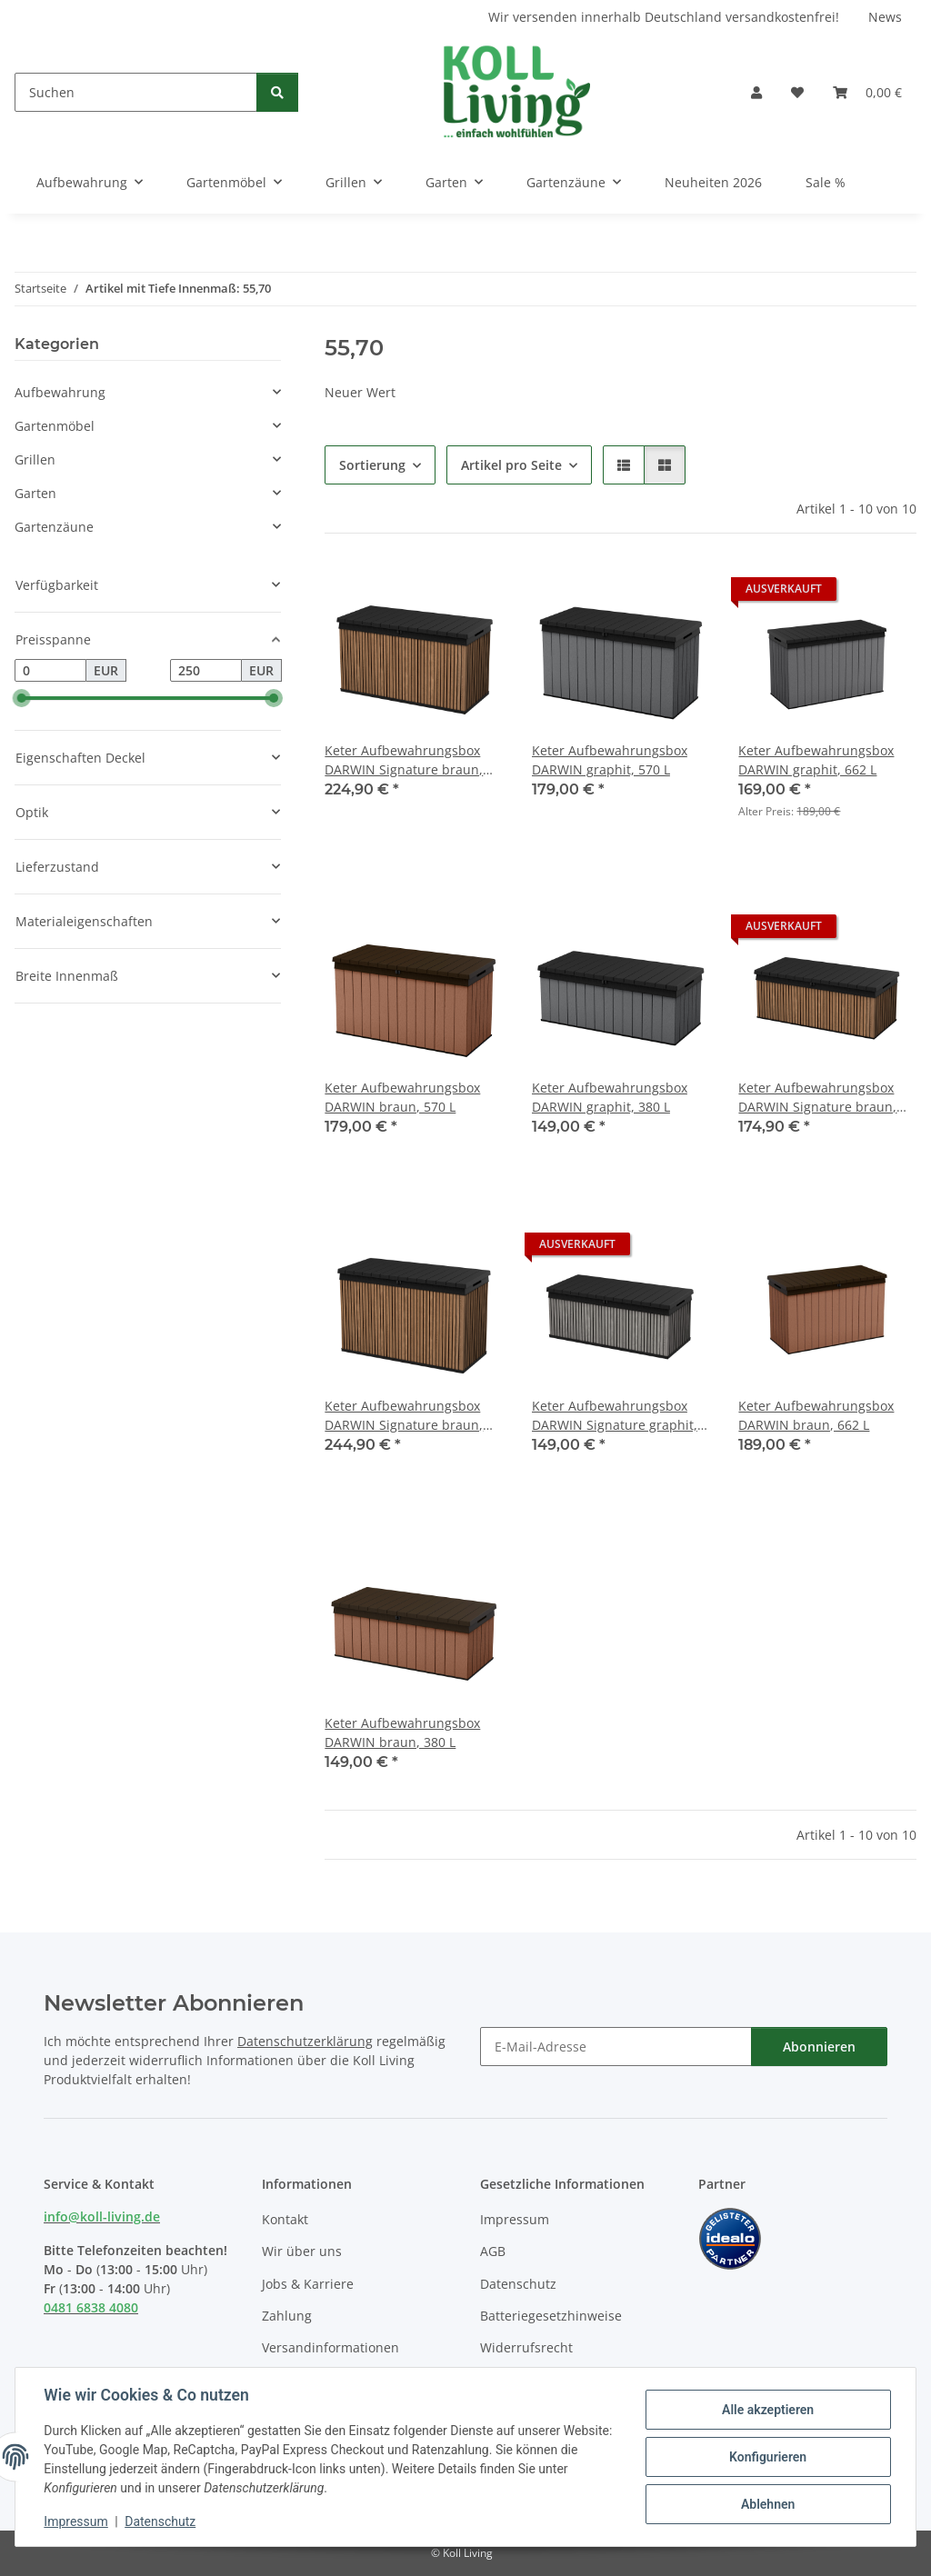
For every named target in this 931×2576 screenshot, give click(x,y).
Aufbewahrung (60, 392)
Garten (35, 493)
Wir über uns (302, 2251)
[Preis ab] (50, 671)
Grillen (35, 459)
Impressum (76, 2521)
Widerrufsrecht (526, 2347)
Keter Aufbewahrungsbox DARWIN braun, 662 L (816, 1415)
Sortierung (372, 465)
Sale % (826, 182)
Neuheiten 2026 (713, 182)
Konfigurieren (767, 2457)
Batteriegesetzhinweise (551, 2315)
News (885, 16)
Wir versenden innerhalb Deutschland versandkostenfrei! (663, 16)
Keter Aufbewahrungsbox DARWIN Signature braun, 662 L (404, 1415)
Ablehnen (767, 2504)
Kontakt (285, 2219)
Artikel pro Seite (511, 465)
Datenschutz (160, 2521)
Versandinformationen (330, 2347)
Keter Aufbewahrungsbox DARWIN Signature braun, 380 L (817, 1097)
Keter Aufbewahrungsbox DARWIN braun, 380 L (402, 1732)
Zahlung (287, 2315)
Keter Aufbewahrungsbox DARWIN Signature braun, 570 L (404, 760)
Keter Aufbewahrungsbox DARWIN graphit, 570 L (609, 760)
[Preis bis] (206, 671)
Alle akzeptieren (767, 2409)
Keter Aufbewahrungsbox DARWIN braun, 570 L (402, 1097)
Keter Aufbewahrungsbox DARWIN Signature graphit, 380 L (614, 1415)
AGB (493, 2251)
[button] (756, 92)
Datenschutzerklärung (305, 2041)
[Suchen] (136, 92)
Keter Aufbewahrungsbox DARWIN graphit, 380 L (609, 1097)
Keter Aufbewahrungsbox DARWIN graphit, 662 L (816, 760)
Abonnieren (819, 2046)
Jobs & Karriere (308, 2283)
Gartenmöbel (55, 425)
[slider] (21, 699)
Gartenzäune (54, 526)
